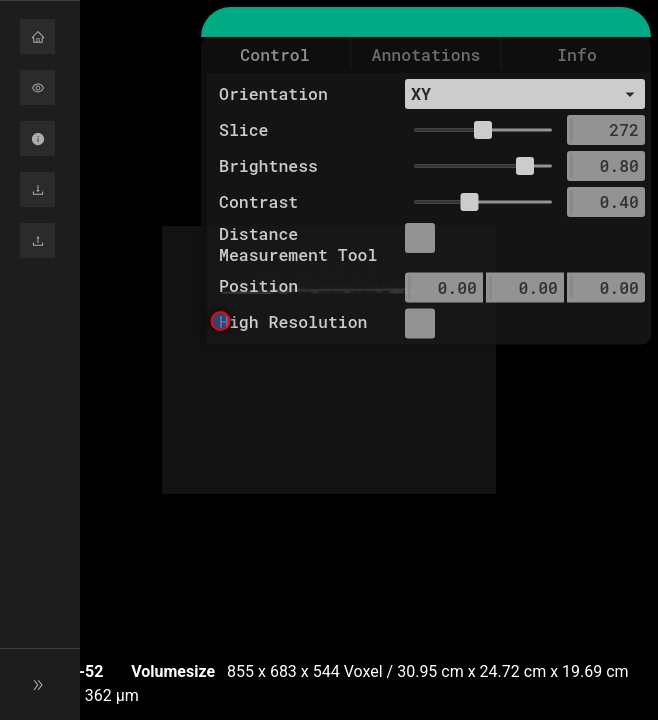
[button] (40, 36)
